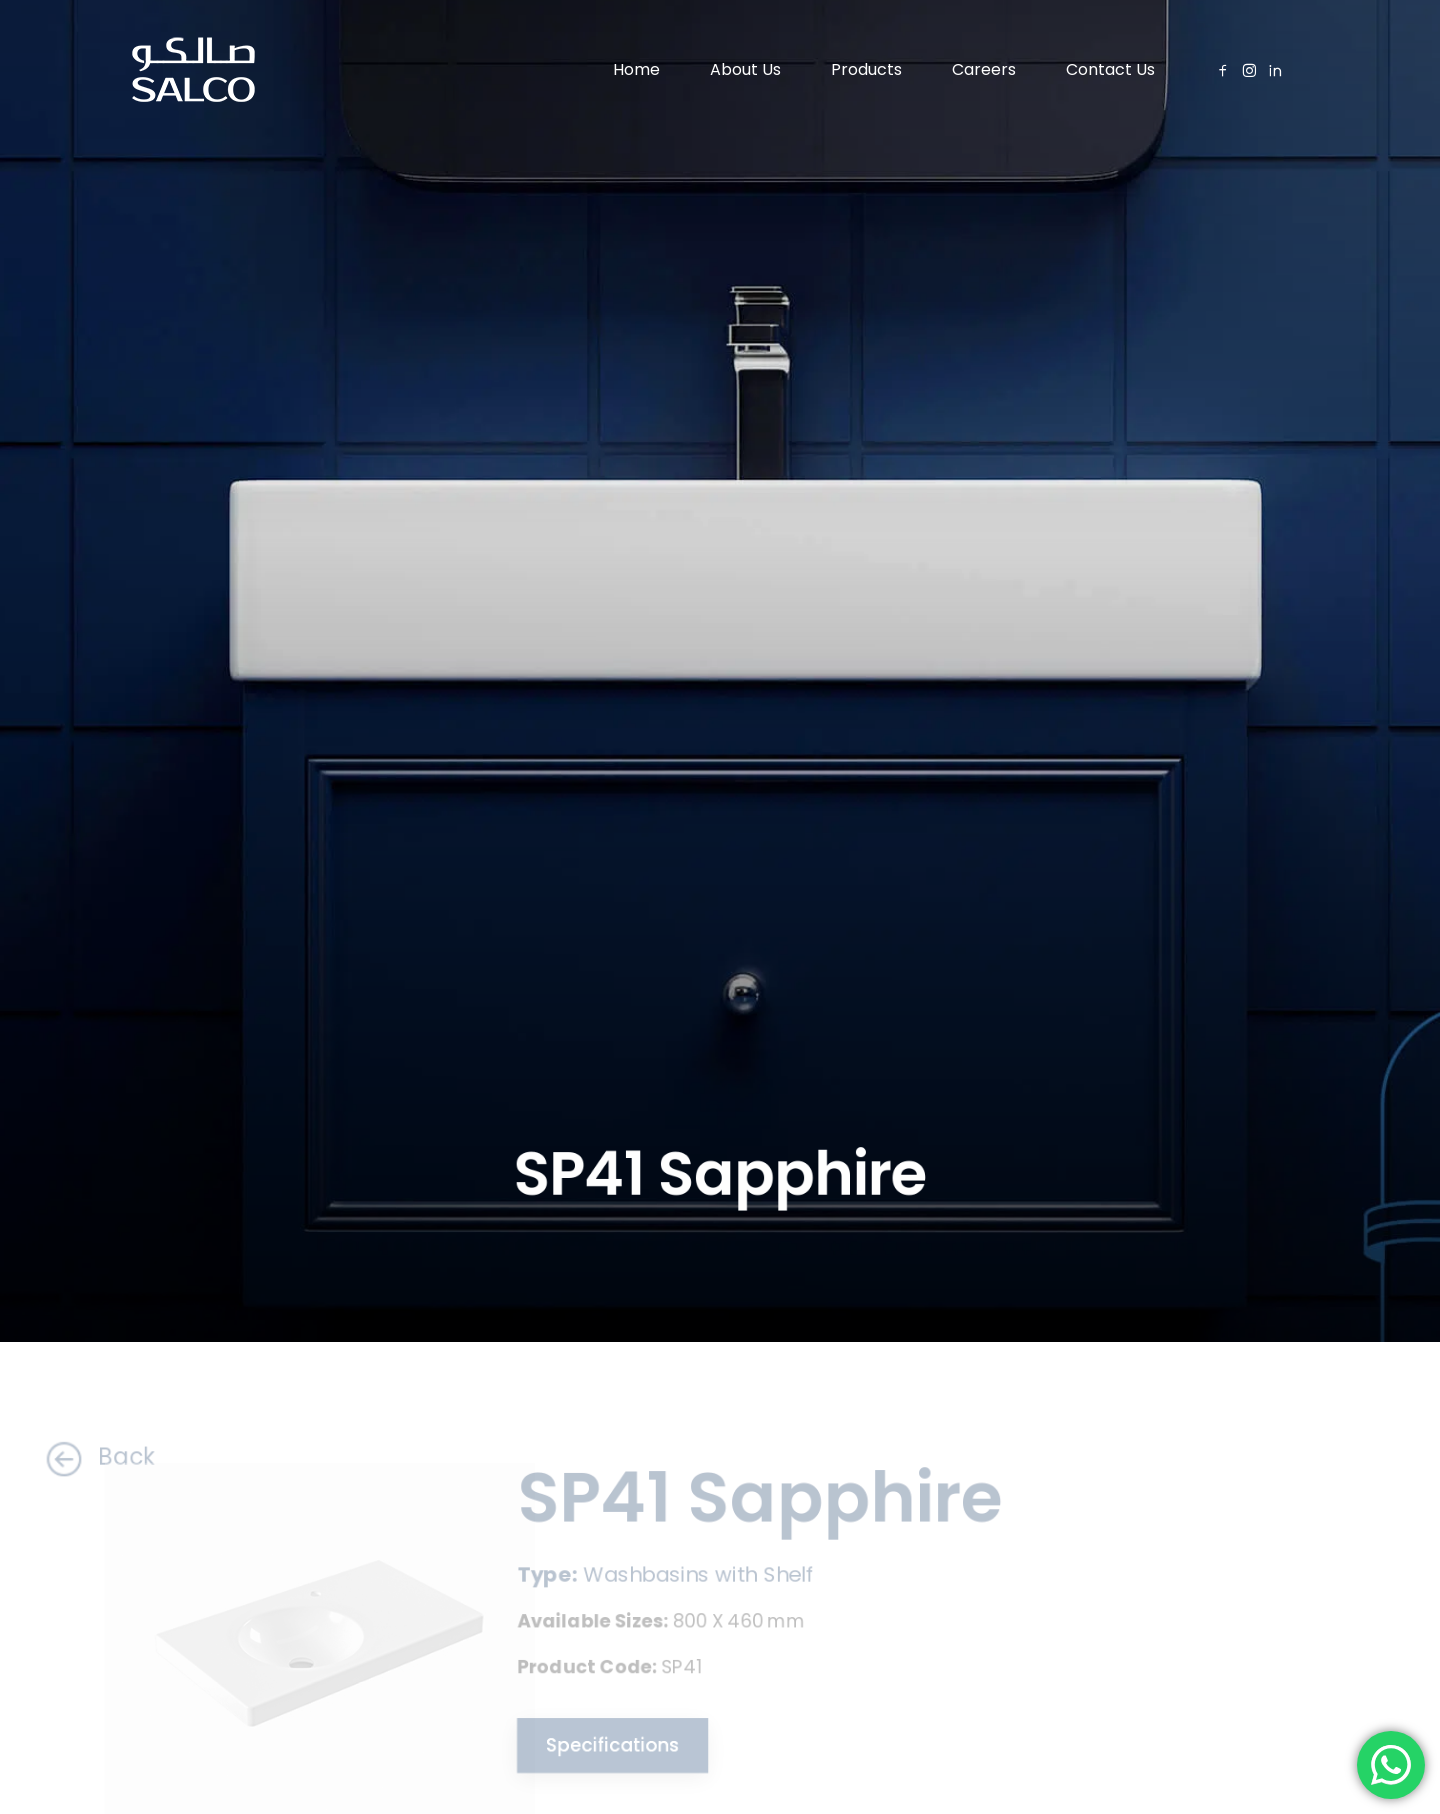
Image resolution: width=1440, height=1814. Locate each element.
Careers (984, 69)
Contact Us (1110, 69)
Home (636, 69)
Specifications (605, 1746)
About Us (745, 69)
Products (866, 69)
